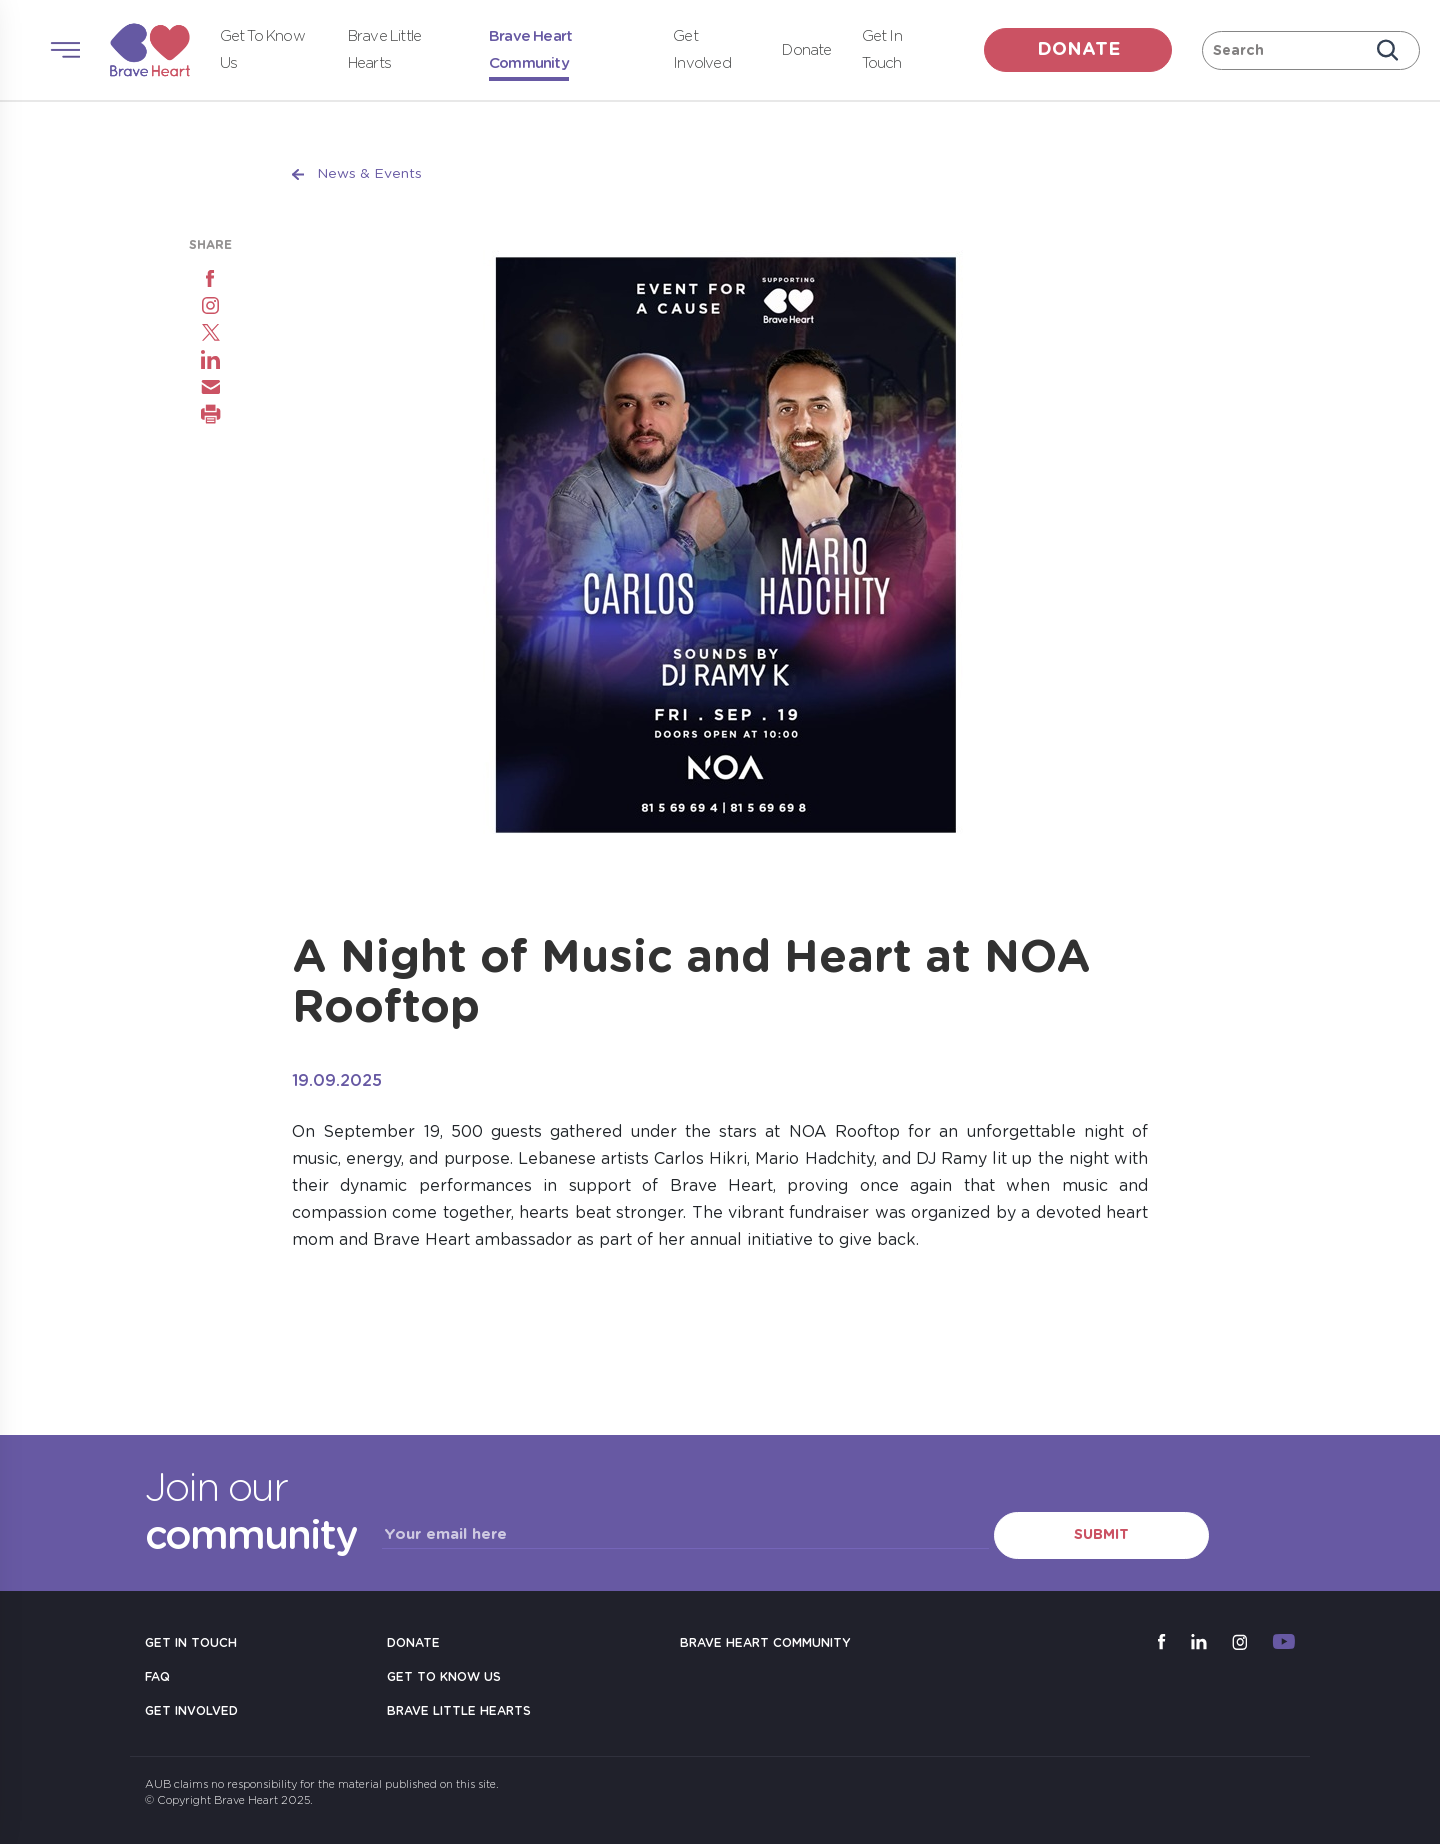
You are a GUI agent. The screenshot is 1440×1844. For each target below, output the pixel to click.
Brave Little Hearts (459, 1711)
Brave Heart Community (765, 1643)
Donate (806, 50)
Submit (1101, 1535)
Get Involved (191, 1711)
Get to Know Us (444, 1677)
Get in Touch (191, 1643)
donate (1078, 50)
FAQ (157, 1677)
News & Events (369, 174)
